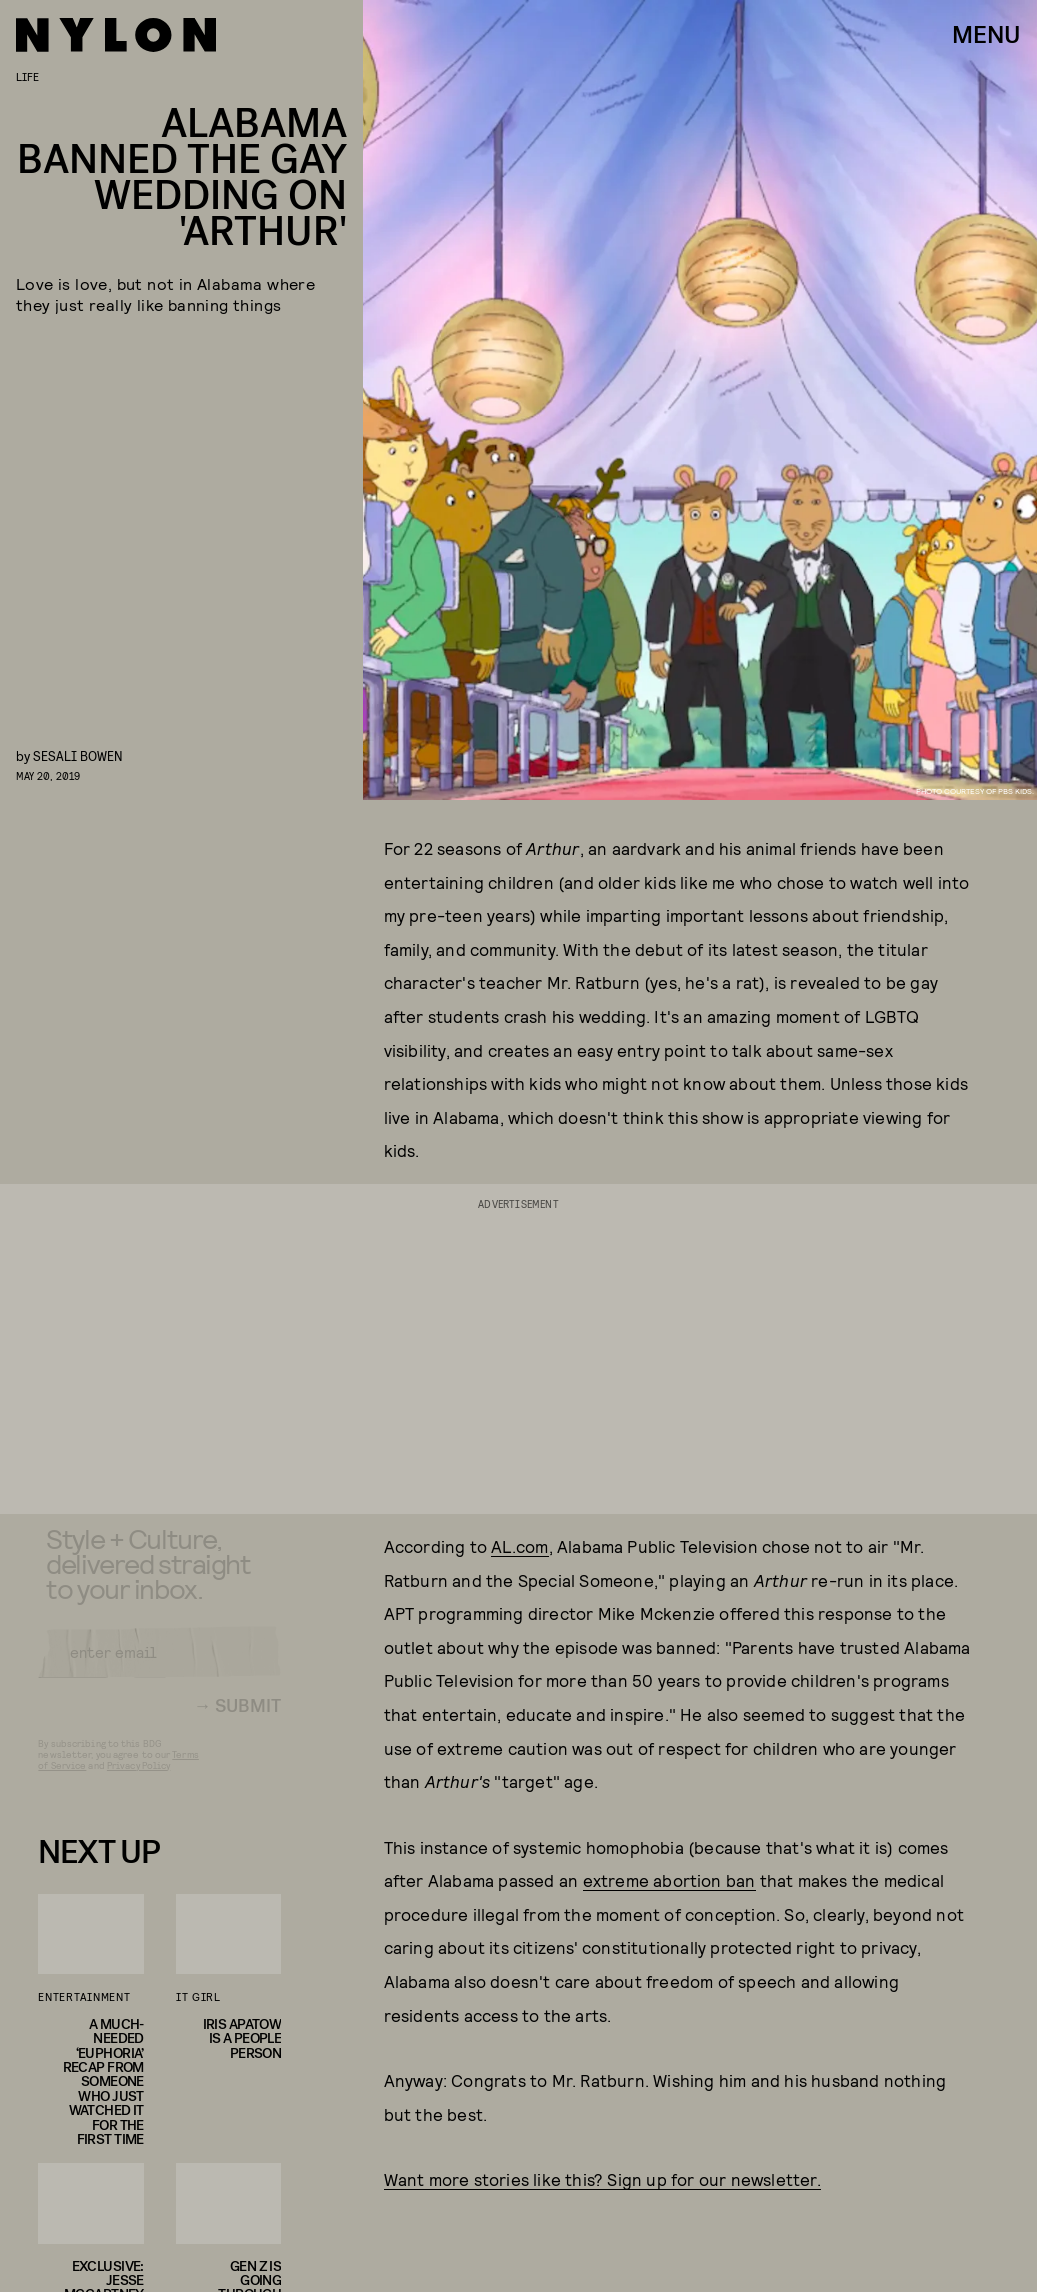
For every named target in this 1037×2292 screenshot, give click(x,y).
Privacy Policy (138, 1781)
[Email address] (159, 1668)
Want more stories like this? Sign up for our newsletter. (602, 2179)
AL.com (519, 1546)
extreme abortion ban (669, 1880)
